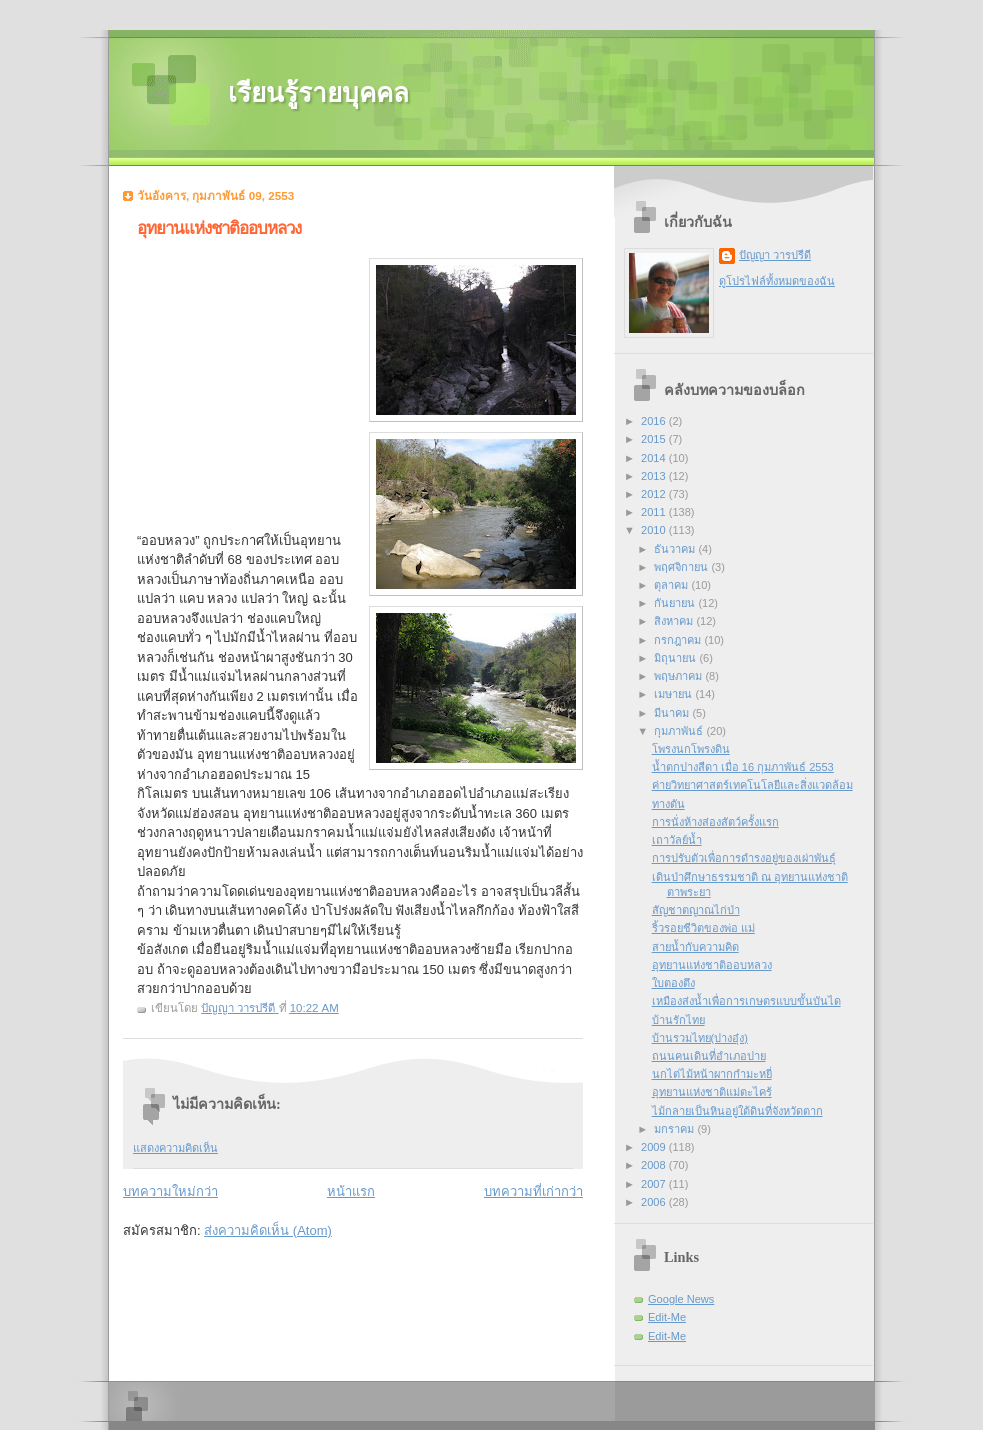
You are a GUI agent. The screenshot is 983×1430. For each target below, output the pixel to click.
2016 (655, 421)
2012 (655, 494)
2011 (655, 512)
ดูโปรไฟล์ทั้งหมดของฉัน (777, 281)
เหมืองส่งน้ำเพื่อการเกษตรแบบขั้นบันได (746, 1001)
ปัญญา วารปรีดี (775, 255)
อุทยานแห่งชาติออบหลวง (712, 965)
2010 (655, 530)
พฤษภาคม (679, 676)
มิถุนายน (676, 658)
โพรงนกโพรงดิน (691, 749)
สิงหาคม (675, 621)
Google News (681, 1299)
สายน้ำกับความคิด (695, 947)
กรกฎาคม (679, 640)
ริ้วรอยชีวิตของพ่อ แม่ (703, 928)
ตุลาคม (672, 585)
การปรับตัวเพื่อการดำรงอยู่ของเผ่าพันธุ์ (744, 858)
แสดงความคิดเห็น (175, 1148)
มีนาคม (673, 713)
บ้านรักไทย (678, 1020)
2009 (655, 1147)
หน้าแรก (351, 1191)
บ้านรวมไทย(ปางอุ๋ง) (700, 1038)
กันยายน (676, 603)
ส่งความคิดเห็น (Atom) (268, 1230)
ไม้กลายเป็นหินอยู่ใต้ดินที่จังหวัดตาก (737, 1111)
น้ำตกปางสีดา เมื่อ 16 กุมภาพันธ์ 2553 (743, 767)
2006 (655, 1202)
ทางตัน (668, 804)
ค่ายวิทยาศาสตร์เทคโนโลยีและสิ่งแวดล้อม (752, 785)
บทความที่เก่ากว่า (533, 1191)
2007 (655, 1184)
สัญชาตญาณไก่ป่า (696, 910)
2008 (655, 1165)
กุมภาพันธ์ (680, 731)
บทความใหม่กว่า (170, 1191)
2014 (655, 458)
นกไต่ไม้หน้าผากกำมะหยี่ (712, 1074)
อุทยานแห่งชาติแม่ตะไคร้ (712, 1092)
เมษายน (674, 694)
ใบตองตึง (673, 983)
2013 (655, 476)
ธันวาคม (676, 549)
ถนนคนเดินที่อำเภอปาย (709, 1056)
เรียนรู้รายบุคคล (318, 93)
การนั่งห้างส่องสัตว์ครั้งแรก (715, 822)
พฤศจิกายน (682, 567)
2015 (655, 439)
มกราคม (675, 1129)
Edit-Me (667, 1317)
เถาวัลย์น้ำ (677, 840)
